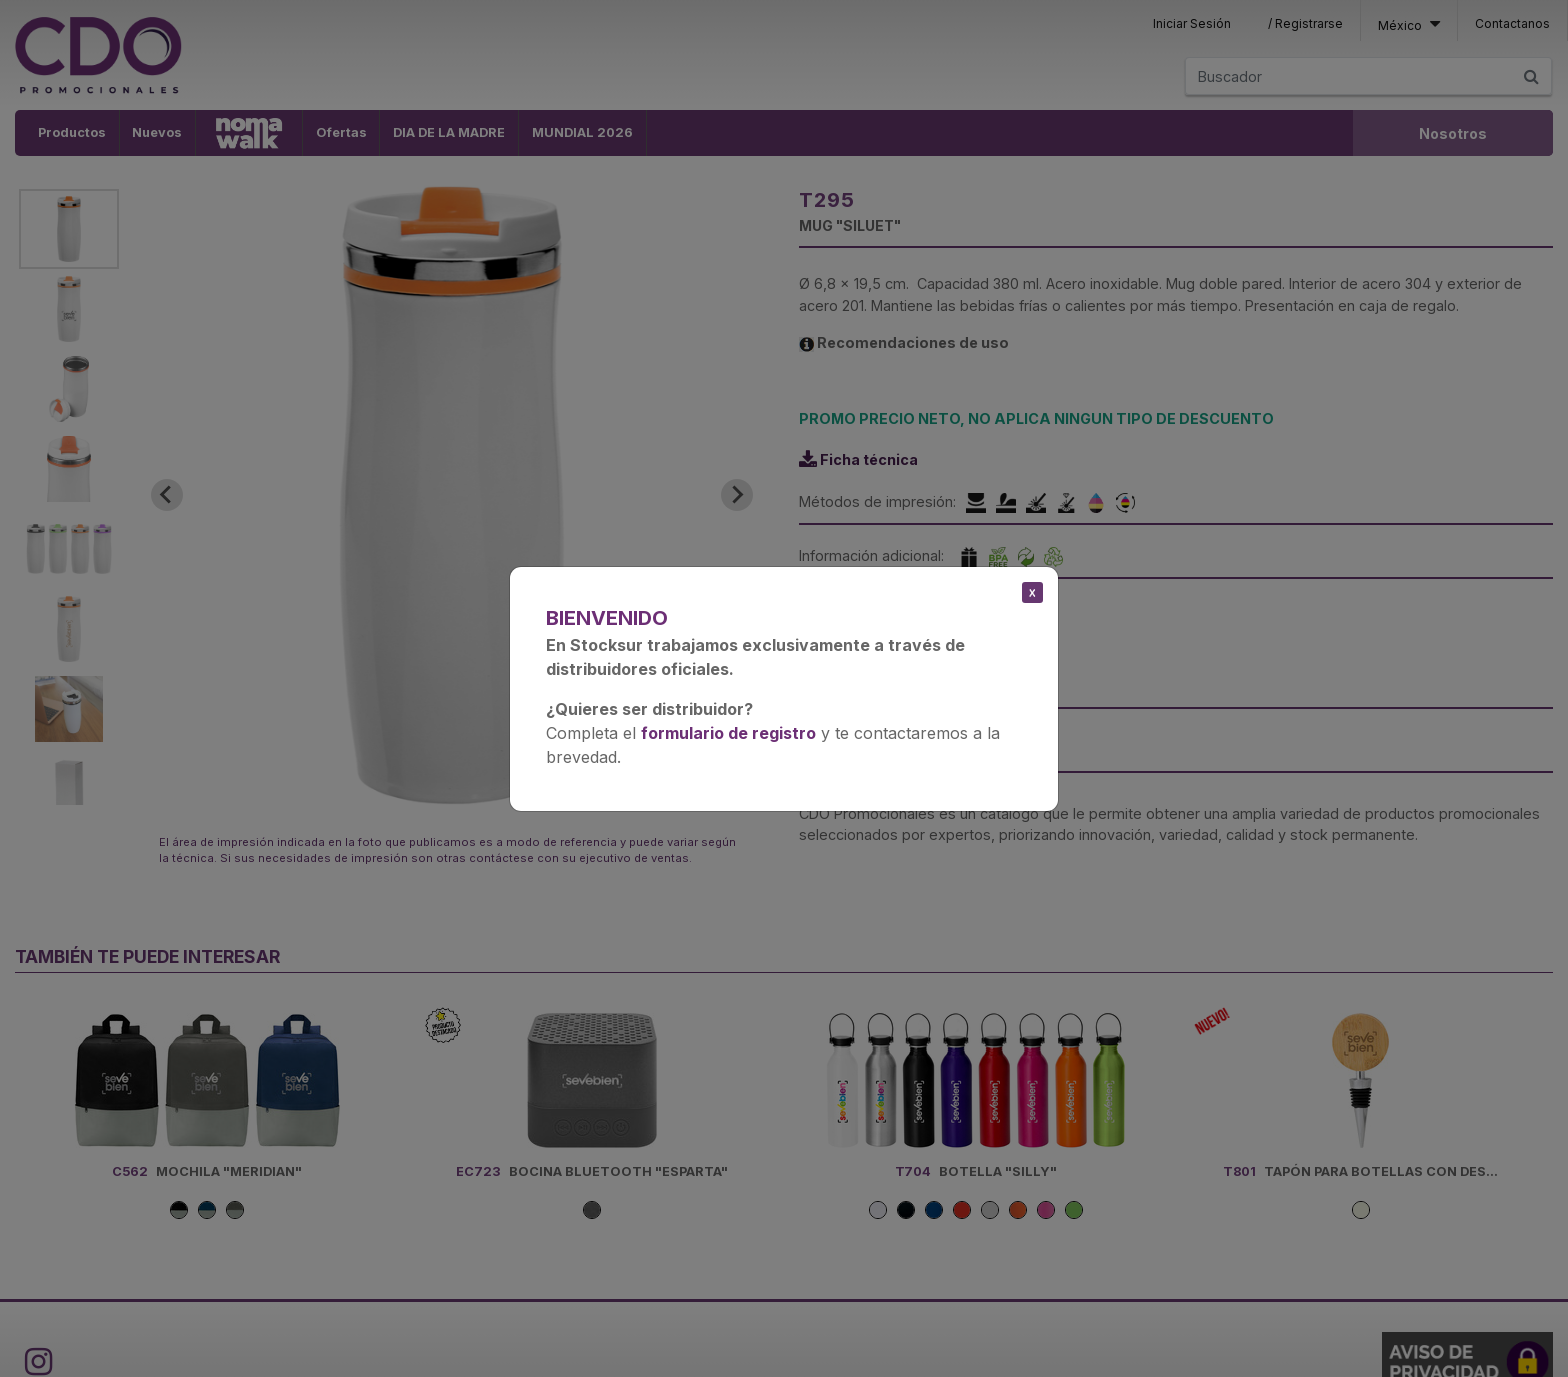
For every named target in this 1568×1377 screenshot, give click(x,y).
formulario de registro (728, 733)
